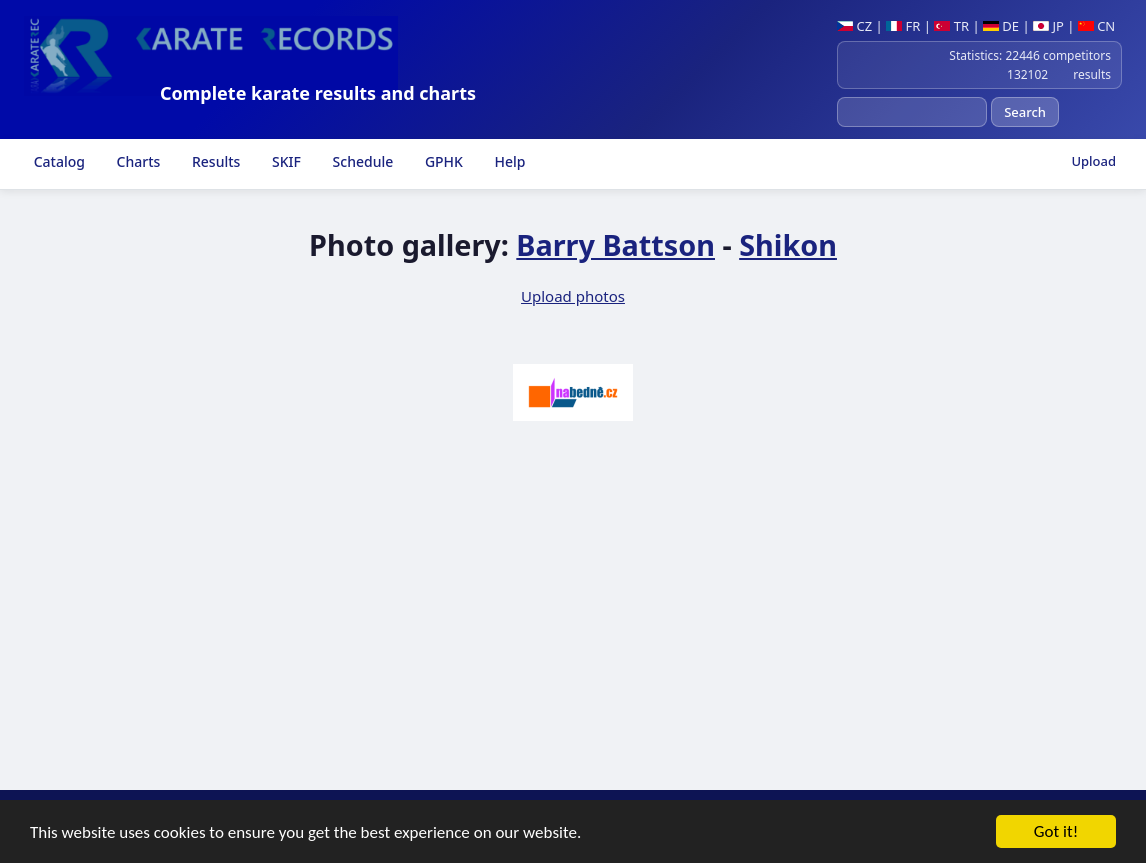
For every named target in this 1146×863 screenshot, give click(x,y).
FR (903, 26)
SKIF (284, 161)
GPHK (442, 161)
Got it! (1056, 833)
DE (1001, 26)
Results (214, 161)
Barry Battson (615, 244)
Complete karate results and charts (318, 93)
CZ (854, 26)
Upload (1093, 161)
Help (508, 161)
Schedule (361, 161)
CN (1096, 26)
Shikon (788, 244)
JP (1048, 26)
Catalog (57, 161)
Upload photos (573, 296)
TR (951, 26)
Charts (136, 161)
